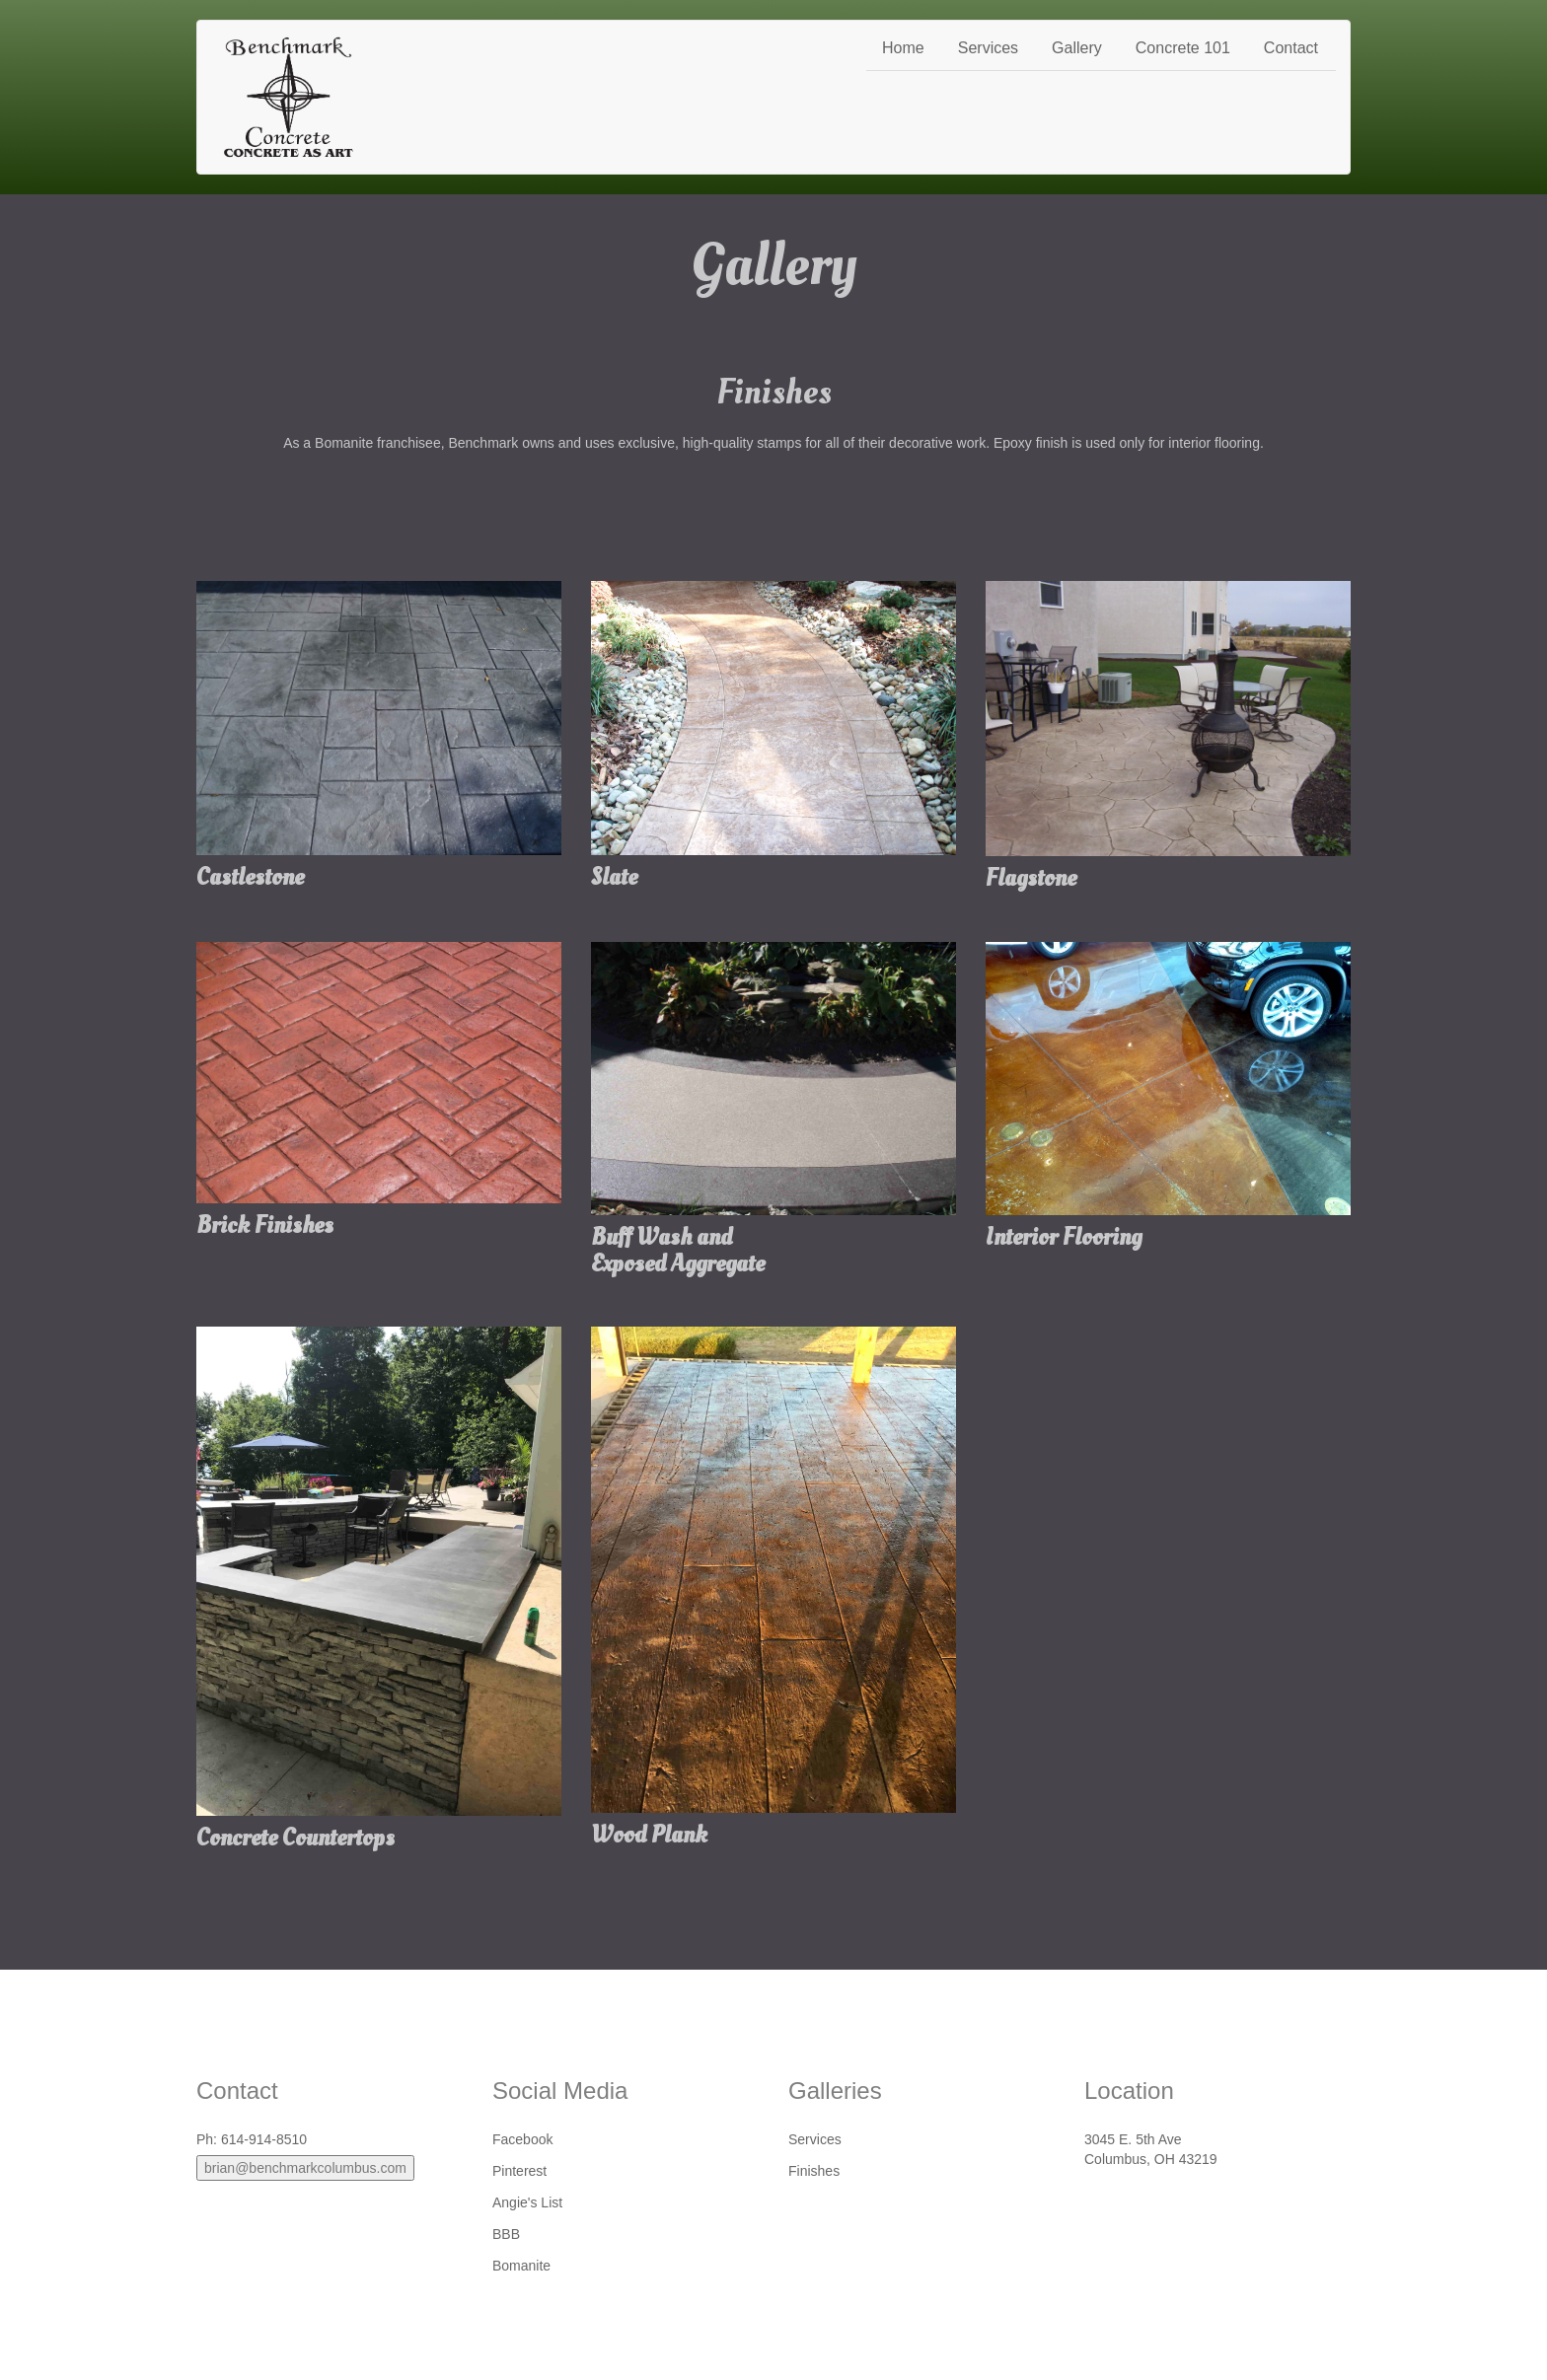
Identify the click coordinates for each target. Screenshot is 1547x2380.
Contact (1291, 47)
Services (988, 47)
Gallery (1077, 47)
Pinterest (519, 2171)
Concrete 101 (1183, 47)
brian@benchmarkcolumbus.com (305, 2168)
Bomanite (521, 2265)
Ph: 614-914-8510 (251, 2139)
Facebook (522, 2139)
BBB (506, 2234)
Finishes (814, 2171)
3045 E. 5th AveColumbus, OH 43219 (1150, 2149)
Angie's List (527, 2202)
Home (903, 47)
